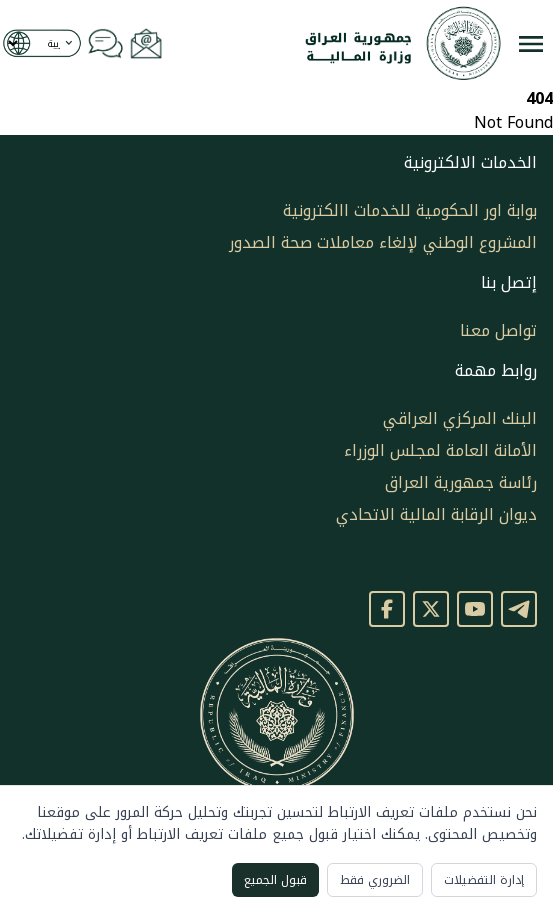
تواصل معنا (498, 330)
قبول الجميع (275, 880)
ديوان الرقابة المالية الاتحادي (436, 514)
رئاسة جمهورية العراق (461, 482)
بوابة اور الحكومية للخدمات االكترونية (410, 210)
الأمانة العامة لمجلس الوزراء (440, 450)
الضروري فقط (375, 880)
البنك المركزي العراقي (460, 418)
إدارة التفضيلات (484, 880)
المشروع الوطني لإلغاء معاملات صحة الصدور (383, 242)
